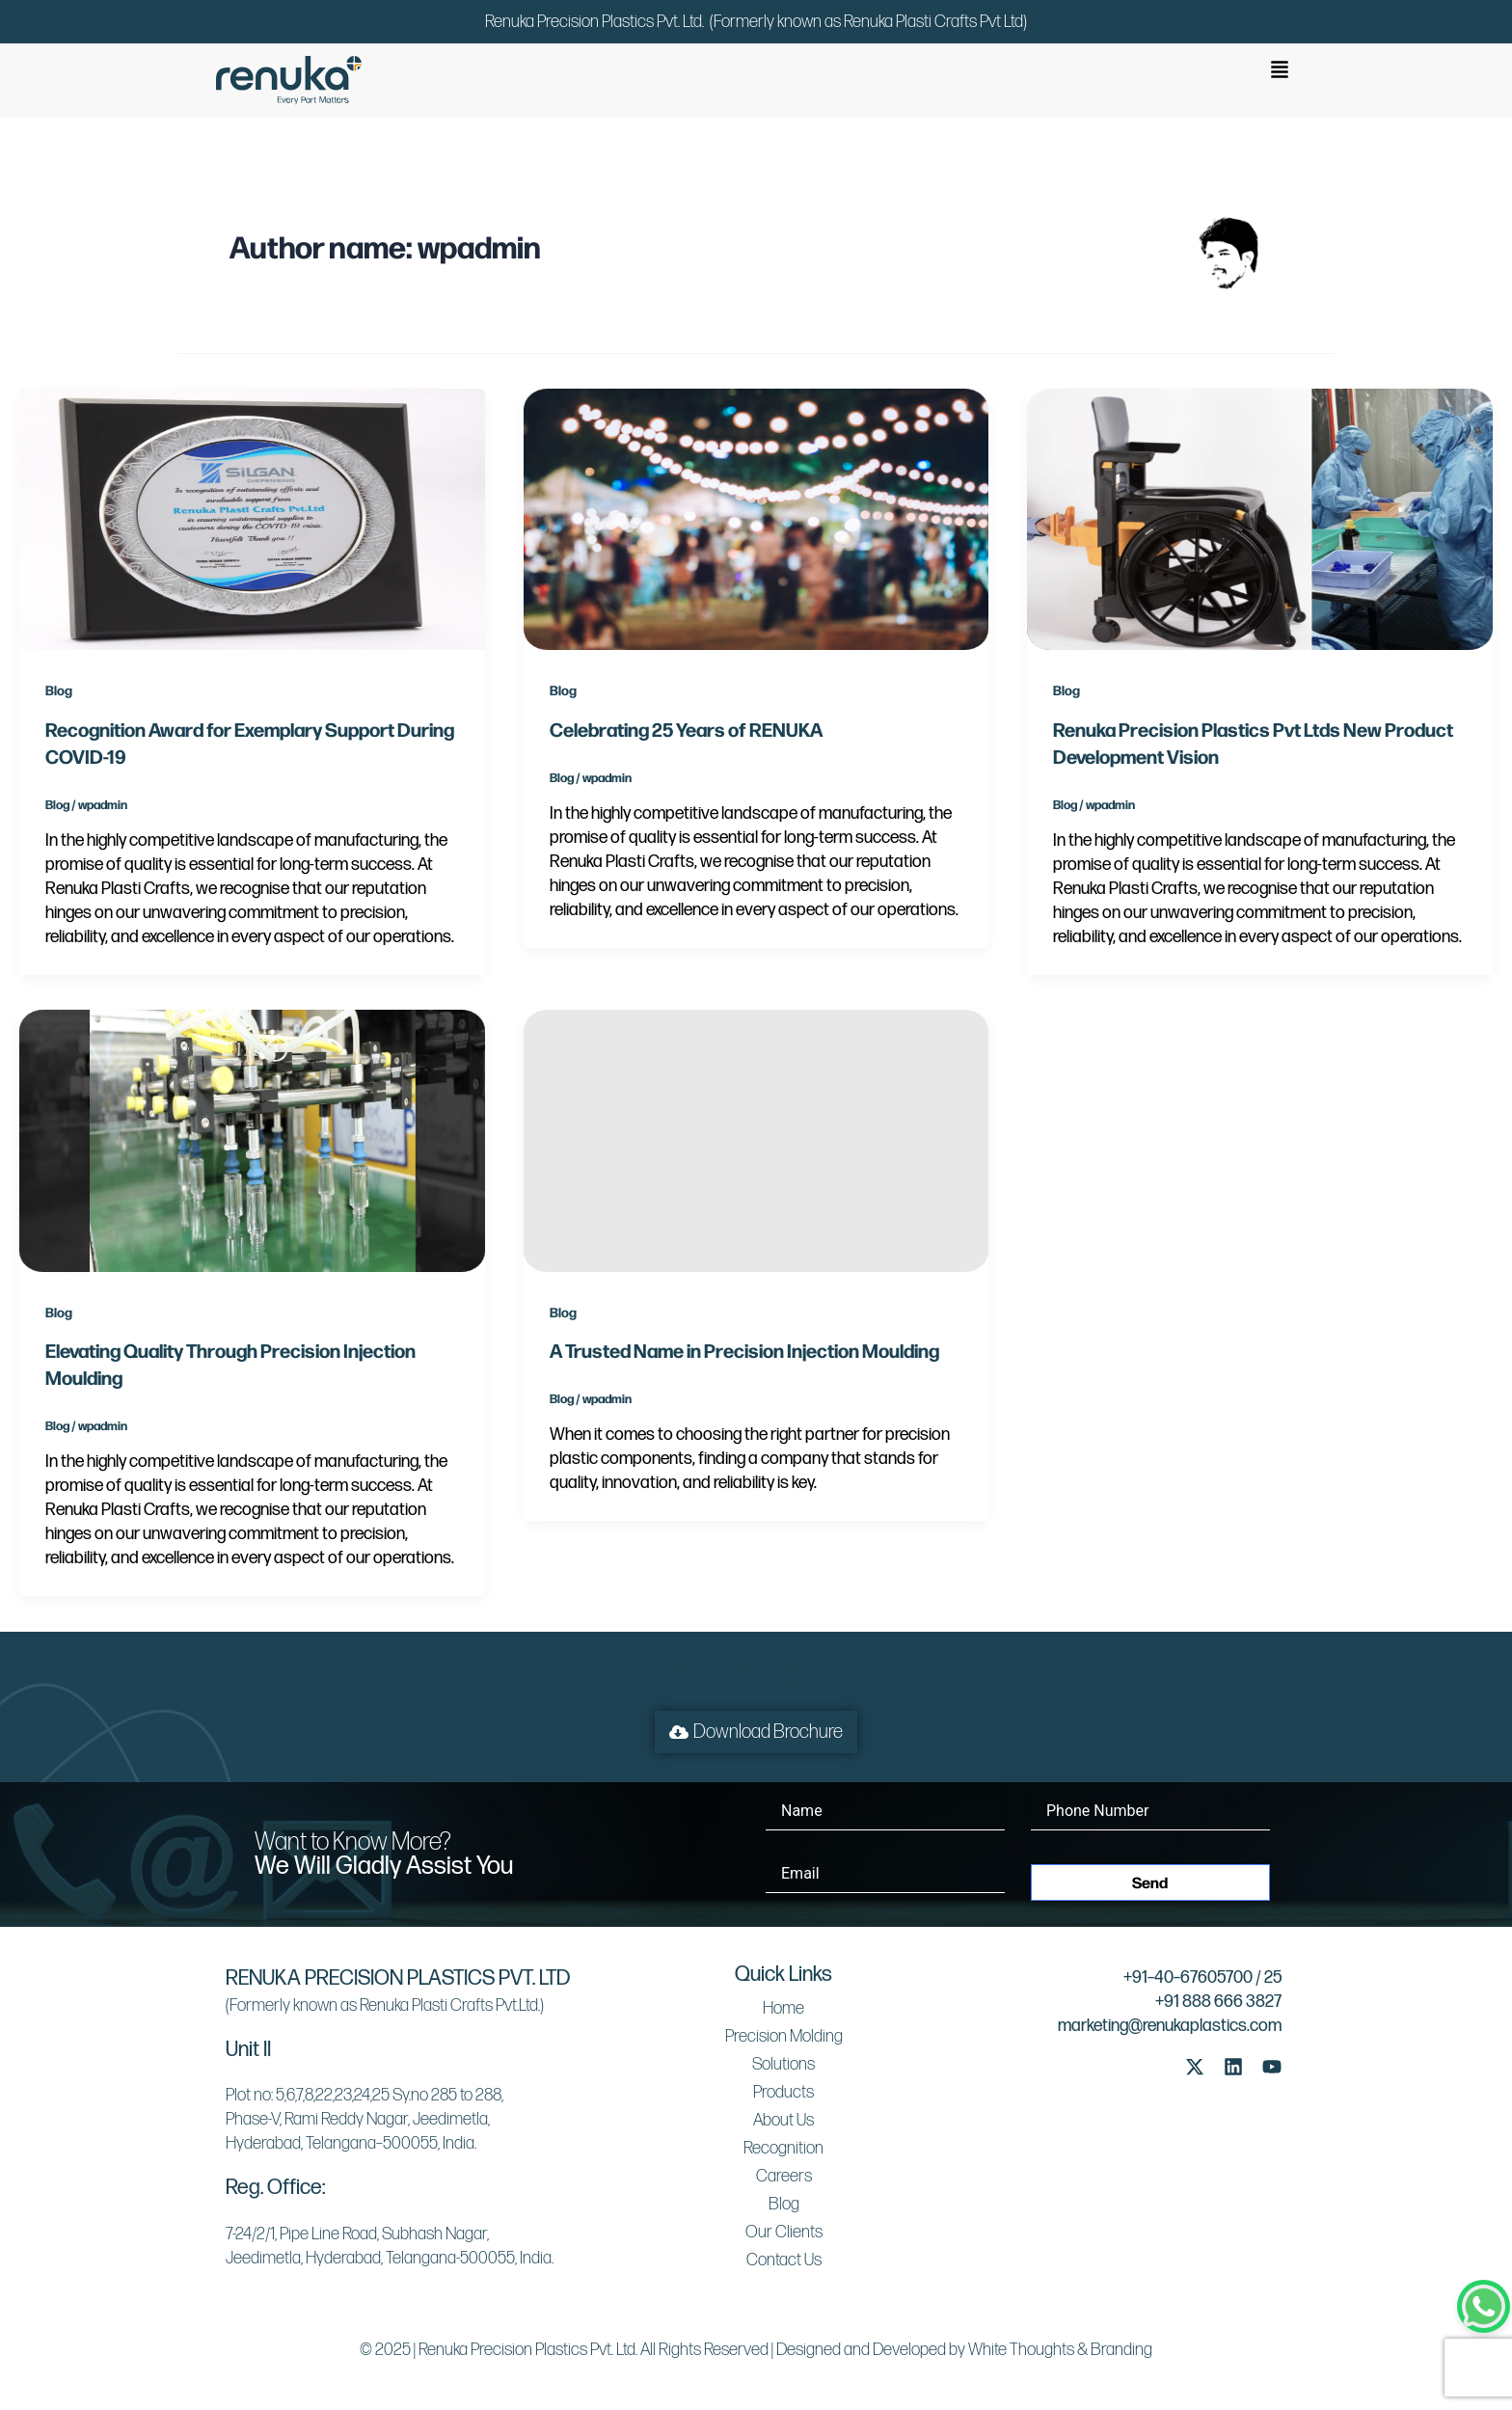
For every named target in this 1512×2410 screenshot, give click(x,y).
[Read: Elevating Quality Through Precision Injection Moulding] (252, 1140)
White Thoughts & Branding (1060, 2350)
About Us (783, 2120)
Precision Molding (784, 2036)
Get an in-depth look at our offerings (756, 1676)
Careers (784, 2176)
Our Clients (784, 2232)
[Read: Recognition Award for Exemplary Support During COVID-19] (252, 518)
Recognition (783, 2148)
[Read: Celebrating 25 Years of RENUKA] (756, 518)
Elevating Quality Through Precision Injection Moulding (230, 1363)
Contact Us (784, 2260)
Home (783, 2008)
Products (783, 2092)
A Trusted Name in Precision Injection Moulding (744, 1350)
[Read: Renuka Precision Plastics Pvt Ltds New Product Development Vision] (1260, 518)
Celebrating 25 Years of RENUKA (686, 729)
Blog (58, 689)
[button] (1279, 71)
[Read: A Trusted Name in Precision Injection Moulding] (756, 1140)
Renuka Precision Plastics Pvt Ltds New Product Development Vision (1253, 742)
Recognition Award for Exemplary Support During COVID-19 (249, 742)
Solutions (783, 2064)
